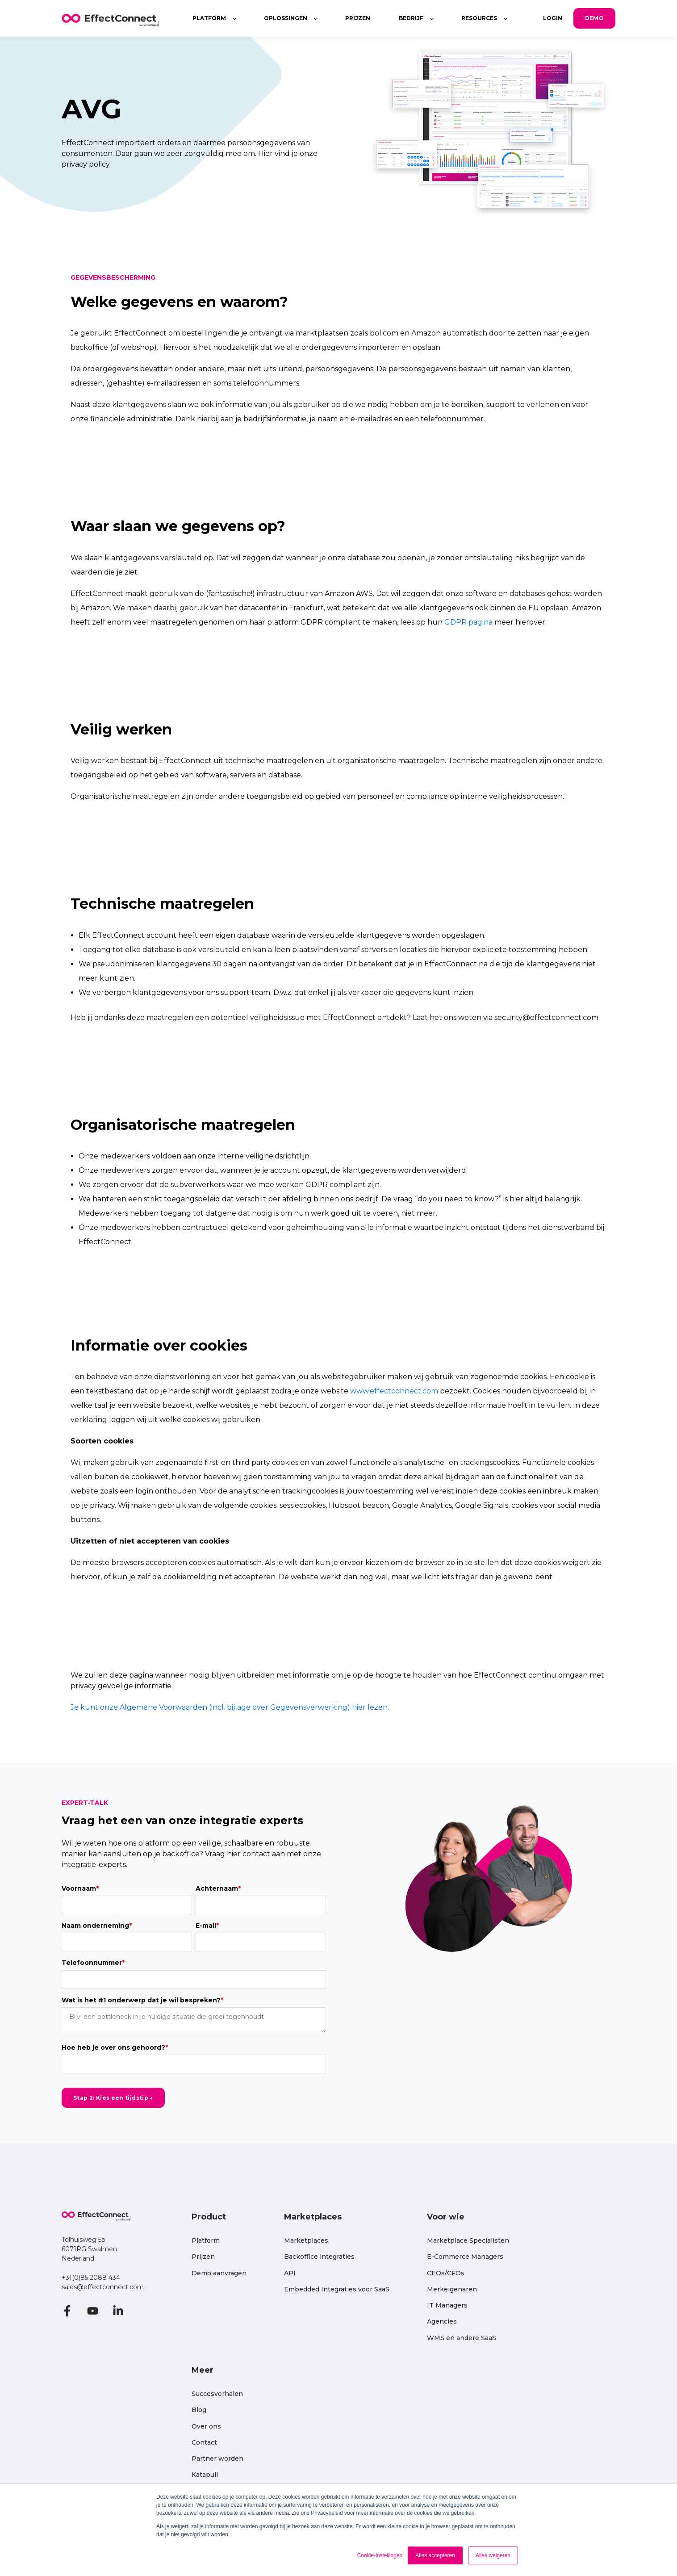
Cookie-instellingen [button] (379, 2555)
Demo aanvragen (219, 2273)
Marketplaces (306, 2241)
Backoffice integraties (319, 2257)
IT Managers (447, 2305)
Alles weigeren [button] (493, 2555)
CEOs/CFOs (445, 2273)
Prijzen (203, 2257)
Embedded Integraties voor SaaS (336, 2289)
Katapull (205, 2475)
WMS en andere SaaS (461, 2338)
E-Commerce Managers (465, 2257)
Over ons (206, 2426)
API (290, 2273)
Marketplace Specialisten (468, 2241)
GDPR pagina (468, 622)
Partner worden (217, 2459)
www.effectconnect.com (394, 1391)
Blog (199, 2410)
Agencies (442, 2321)
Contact (204, 2442)
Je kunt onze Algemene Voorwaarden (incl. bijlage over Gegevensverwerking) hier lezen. (230, 1707)
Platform (206, 2241)
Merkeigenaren (452, 2289)
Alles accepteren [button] (435, 2555)
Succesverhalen (217, 2394)
